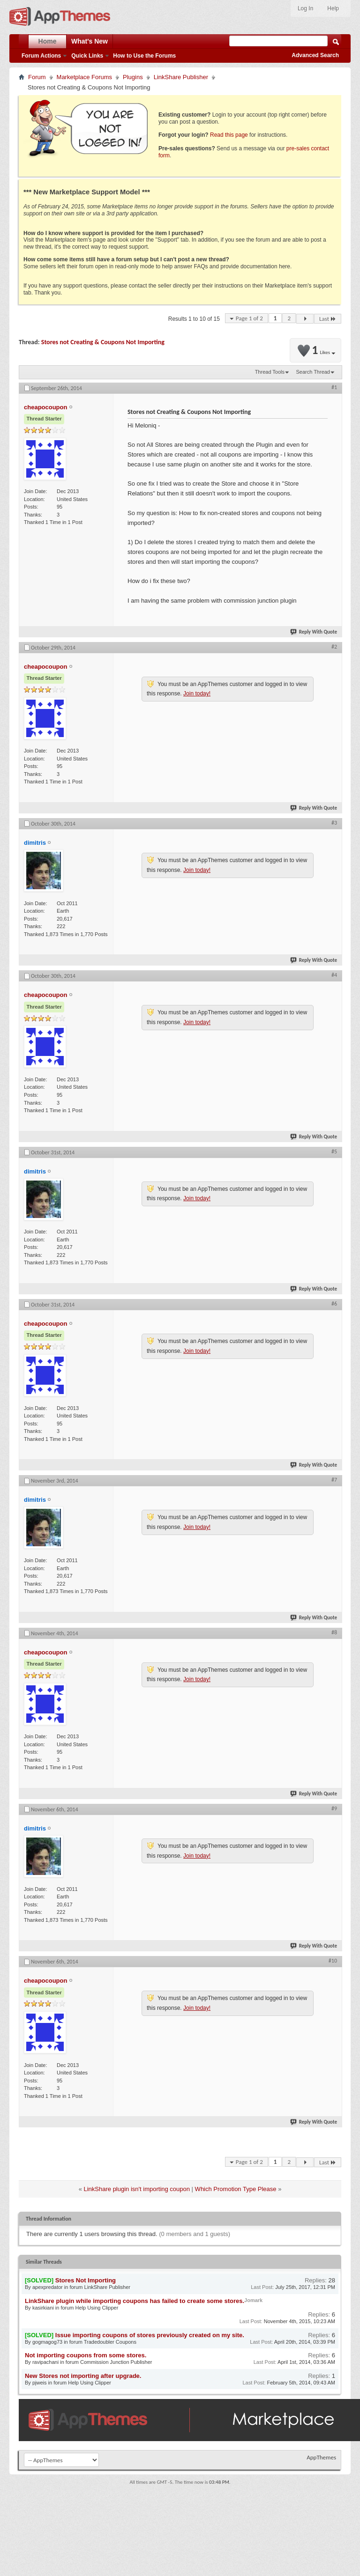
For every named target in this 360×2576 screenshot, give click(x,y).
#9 (334, 1808)
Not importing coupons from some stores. (85, 2355)
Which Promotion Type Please (236, 2188)
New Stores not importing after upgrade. (83, 2375)
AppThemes (321, 2457)
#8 (334, 1632)
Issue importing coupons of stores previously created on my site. (149, 2335)
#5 (334, 1151)
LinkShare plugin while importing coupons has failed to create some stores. (134, 2300)
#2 (334, 646)
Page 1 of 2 (249, 318)
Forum (37, 77)
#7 (334, 1479)
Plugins (133, 77)
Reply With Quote (314, 632)
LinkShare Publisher (181, 77)
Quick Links (87, 55)
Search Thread (313, 372)
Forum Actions (41, 55)
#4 (334, 975)
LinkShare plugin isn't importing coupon (136, 2188)
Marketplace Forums (84, 77)
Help (333, 8)
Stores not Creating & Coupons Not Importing (103, 342)
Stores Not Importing (85, 2280)
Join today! (196, 693)
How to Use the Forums (144, 55)
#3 (334, 822)
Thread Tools (270, 372)
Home (47, 41)
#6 (334, 1303)
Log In (305, 8)
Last (327, 318)
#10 (333, 1960)
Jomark (253, 2300)
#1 (334, 387)
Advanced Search (315, 55)
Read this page (229, 135)
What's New (89, 41)
